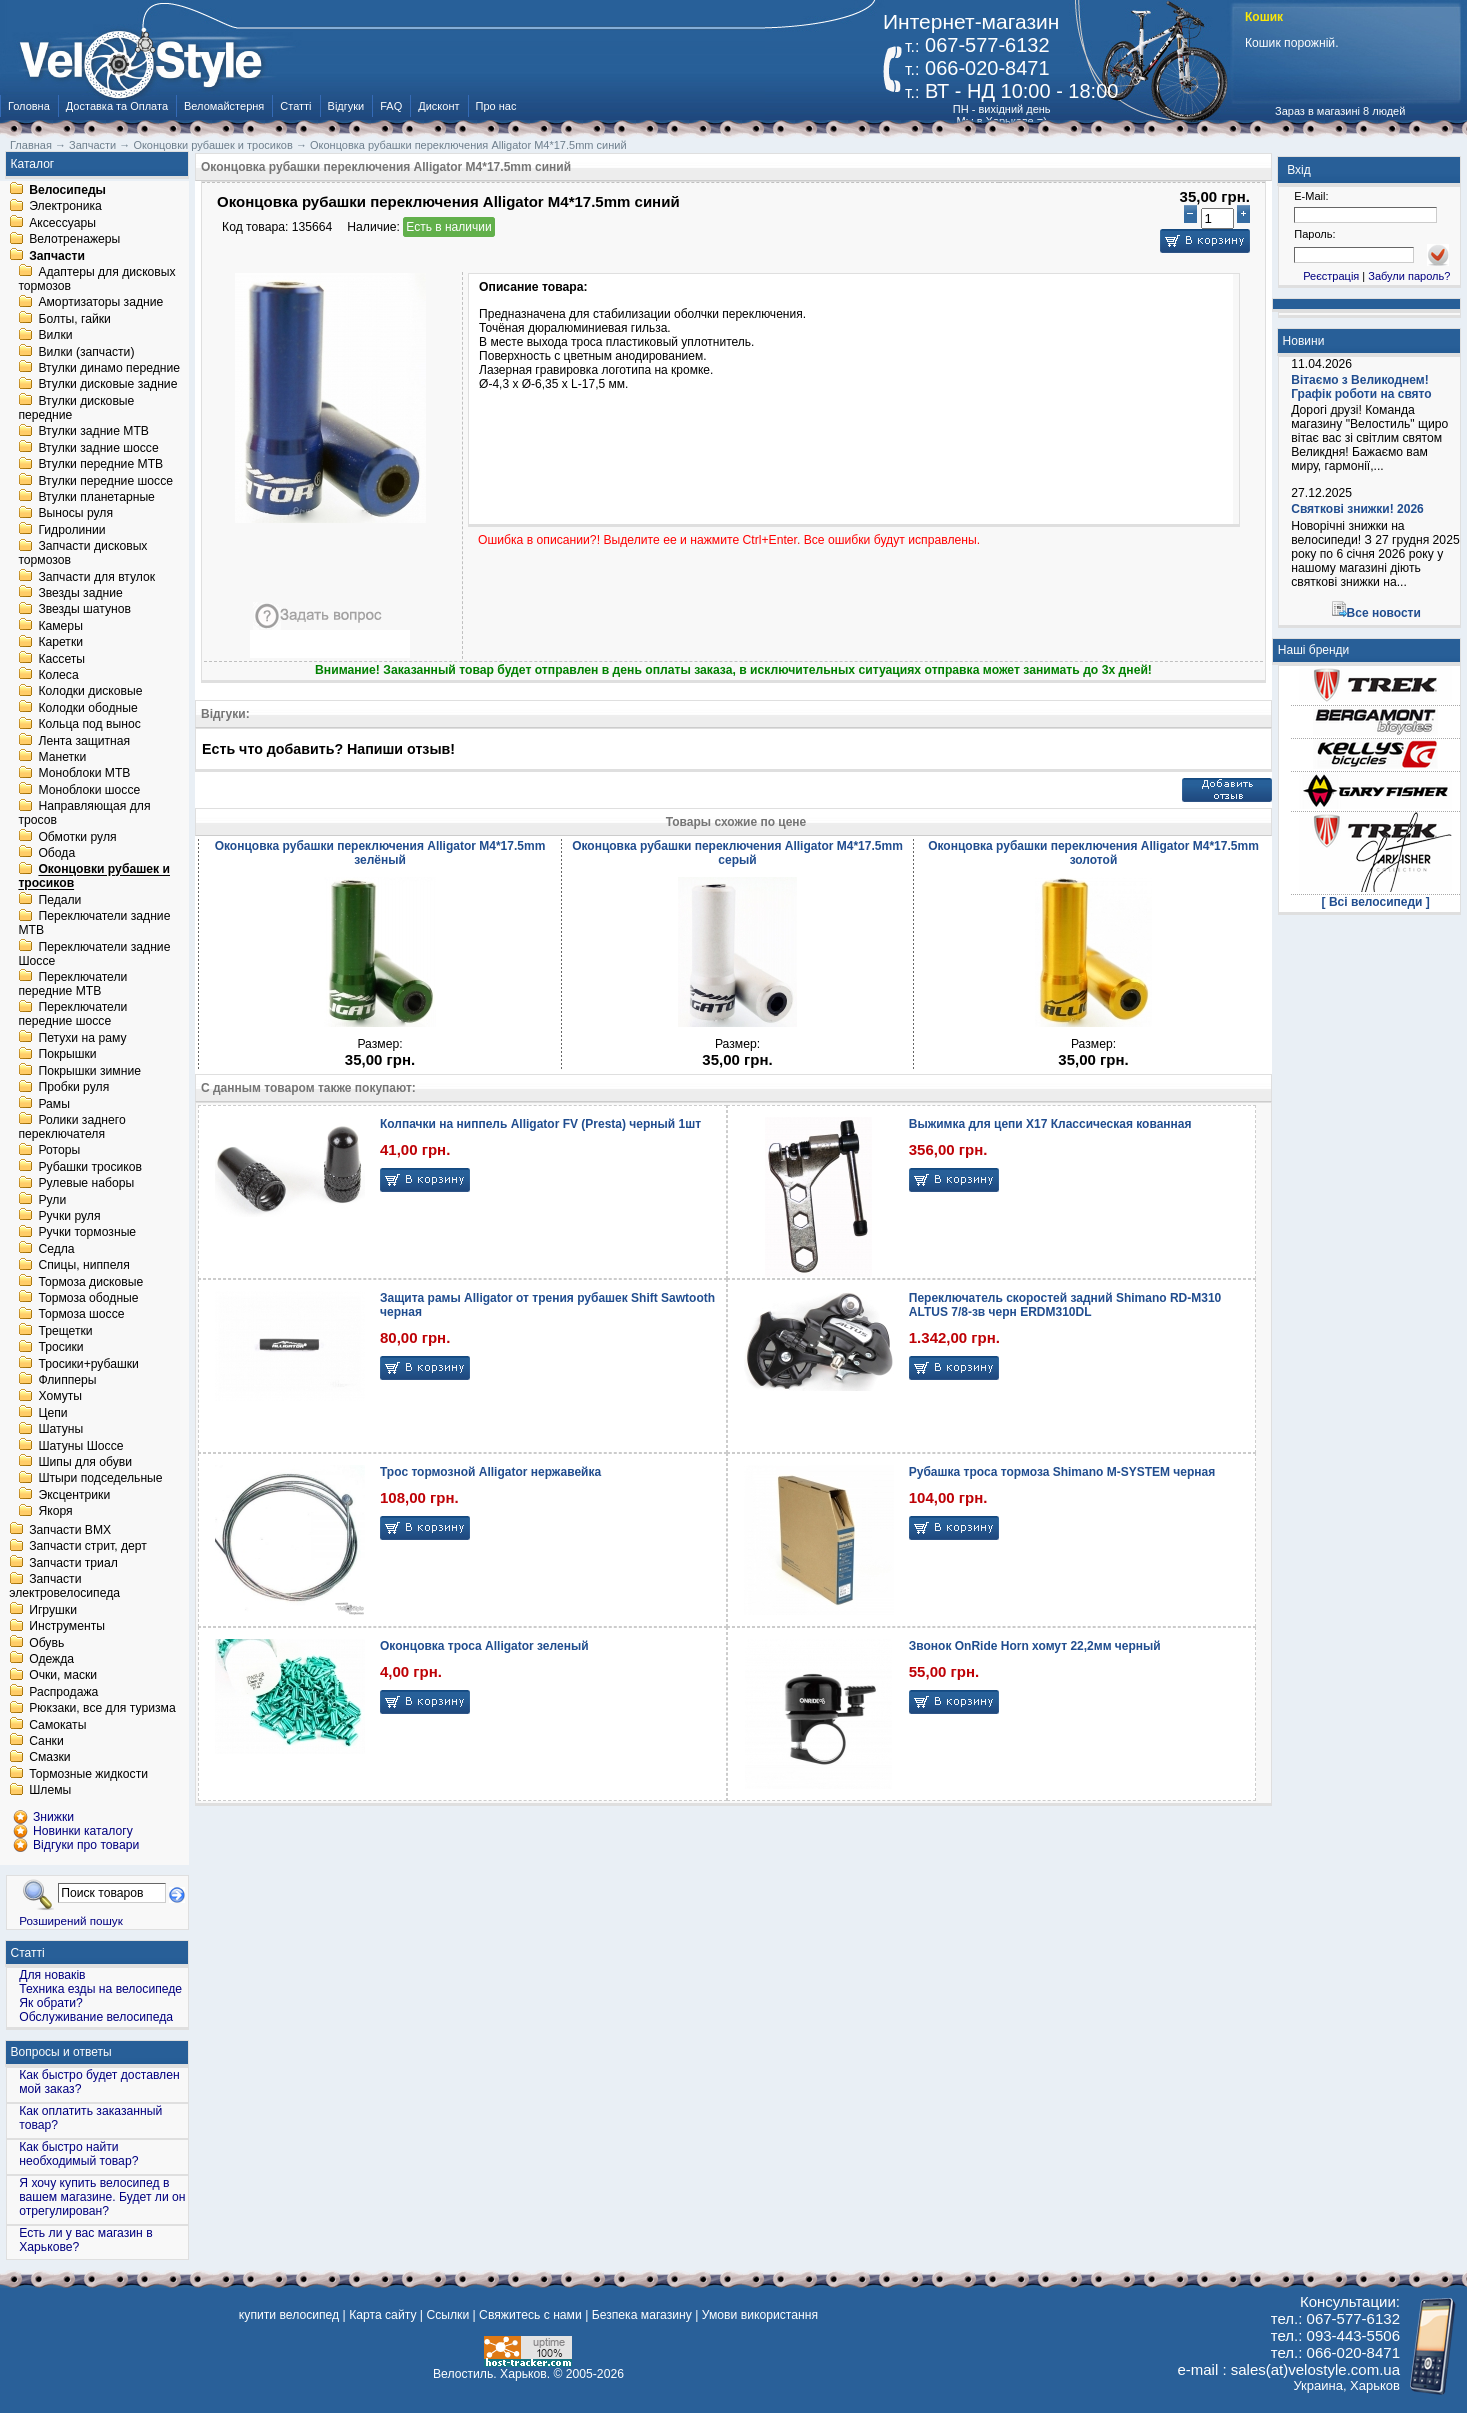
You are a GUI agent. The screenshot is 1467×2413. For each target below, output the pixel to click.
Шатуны (60, 1430)
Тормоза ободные (88, 1298)
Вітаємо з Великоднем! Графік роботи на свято (1361, 387)
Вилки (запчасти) (86, 352)
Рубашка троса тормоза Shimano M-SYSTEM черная (1062, 1472)
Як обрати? (51, 2003)
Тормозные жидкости (88, 1774)
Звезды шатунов (84, 610)
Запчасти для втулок (96, 577)
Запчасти (57, 256)
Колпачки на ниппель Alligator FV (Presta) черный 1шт (540, 1124)
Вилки (55, 336)
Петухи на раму (82, 1038)
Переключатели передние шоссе (72, 1015)
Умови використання (760, 2315)
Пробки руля (73, 1088)
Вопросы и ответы (61, 2052)
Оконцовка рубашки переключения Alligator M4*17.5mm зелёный (380, 853)
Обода (56, 853)
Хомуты (60, 1397)
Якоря (55, 1512)
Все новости (1384, 613)
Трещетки (65, 1331)
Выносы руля (75, 514)
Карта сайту (382, 2315)
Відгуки (346, 106)
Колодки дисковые (90, 692)
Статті (295, 106)
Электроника (65, 207)
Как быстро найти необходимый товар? (78, 2154)
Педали (59, 900)
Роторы (59, 1151)
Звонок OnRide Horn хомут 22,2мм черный (1035, 1646)
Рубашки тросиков (90, 1167)
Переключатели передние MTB (72, 984)
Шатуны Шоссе (80, 1446)
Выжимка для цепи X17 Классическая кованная (1050, 1124)
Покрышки (67, 1055)
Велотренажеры (74, 240)
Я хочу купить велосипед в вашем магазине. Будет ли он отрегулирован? (102, 2197)
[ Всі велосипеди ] (1376, 902)
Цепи (52, 1413)
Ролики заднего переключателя (71, 1127)
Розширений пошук (71, 1920)
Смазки (49, 1758)
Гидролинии (71, 530)
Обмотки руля (77, 837)
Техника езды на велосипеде (100, 1989)
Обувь (46, 1643)
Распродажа (63, 1692)
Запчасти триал (73, 1563)
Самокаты (57, 1725)
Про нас (496, 106)
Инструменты (67, 1627)
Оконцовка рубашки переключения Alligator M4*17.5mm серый (737, 853)
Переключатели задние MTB (94, 924)
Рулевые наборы (86, 1184)
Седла (56, 1249)
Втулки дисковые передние (76, 408)
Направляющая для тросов (84, 814)
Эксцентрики (74, 1495)
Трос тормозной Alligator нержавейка (490, 1472)
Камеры (60, 626)
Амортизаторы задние (100, 303)
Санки (46, 1741)
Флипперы (67, 1380)
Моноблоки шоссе (89, 790)
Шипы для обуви (85, 1462)
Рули (52, 1200)
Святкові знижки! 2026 (1357, 509)
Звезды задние (80, 593)
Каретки (60, 643)
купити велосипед (289, 2315)
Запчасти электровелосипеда (64, 1587)
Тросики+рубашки (88, 1364)
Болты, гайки (74, 319)
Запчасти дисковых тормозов (82, 554)
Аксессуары (62, 223)
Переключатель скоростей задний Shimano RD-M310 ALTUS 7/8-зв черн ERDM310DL (1065, 1305)
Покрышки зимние (89, 1071)
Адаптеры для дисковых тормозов (96, 279)
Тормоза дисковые (90, 1282)
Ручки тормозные (87, 1233)
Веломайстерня (224, 106)
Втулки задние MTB (93, 432)
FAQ (391, 106)
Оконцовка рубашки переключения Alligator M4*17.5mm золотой (1093, 853)
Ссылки (447, 2315)
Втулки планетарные (96, 497)
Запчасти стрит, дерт (88, 1547)
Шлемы (50, 1791)
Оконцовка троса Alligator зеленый (484, 1646)
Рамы (54, 1104)
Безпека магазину (642, 2315)
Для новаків (52, 1975)
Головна (29, 106)
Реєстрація (1331, 276)
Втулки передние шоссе (105, 481)
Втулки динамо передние (109, 368)
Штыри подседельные (100, 1479)
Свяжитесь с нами (530, 2315)
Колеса (58, 675)
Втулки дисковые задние (107, 385)
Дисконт (438, 106)
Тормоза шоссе (81, 1315)
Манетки (62, 757)
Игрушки (53, 1610)
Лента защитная (84, 741)
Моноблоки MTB (84, 774)
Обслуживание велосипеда (96, 2017)
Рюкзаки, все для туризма (102, 1709)
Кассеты (61, 659)
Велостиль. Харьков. (491, 2374)
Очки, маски (63, 1676)
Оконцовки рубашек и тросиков (94, 877)
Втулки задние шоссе (98, 448)
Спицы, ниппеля (83, 1266)
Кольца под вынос (89, 725)
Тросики (60, 1348)
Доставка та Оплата (117, 106)
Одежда (51, 1659)
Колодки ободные (87, 708)
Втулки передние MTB (100, 465)
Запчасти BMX (70, 1530)
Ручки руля (69, 1216)
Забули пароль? (1409, 276)
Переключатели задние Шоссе (94, 954)
